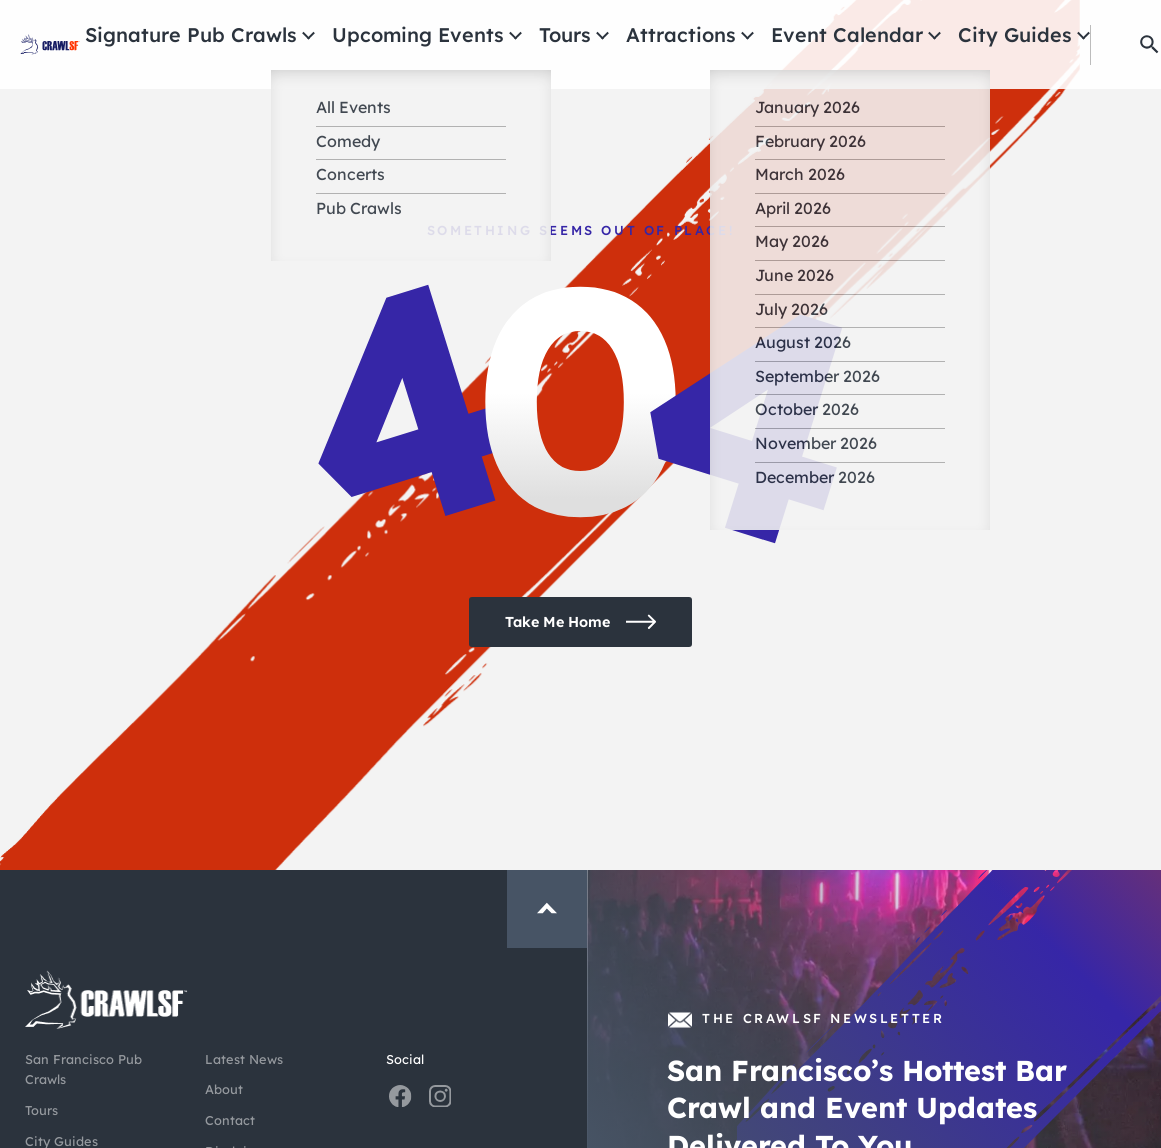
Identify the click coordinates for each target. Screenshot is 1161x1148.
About (224, 1089)
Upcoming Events (544, 35)
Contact (230, 1120)
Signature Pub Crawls (374, 35)
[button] (1123, 44)
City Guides (1006, 35)
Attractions (751, 35)
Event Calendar (878, 35)
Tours (659, 35)
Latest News (244, 1059)
